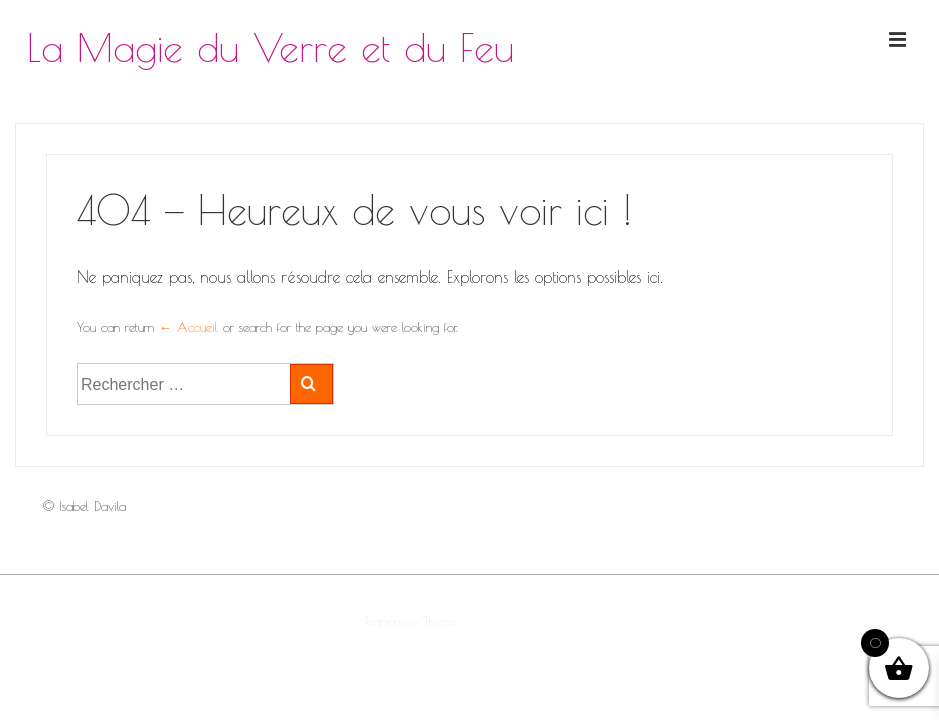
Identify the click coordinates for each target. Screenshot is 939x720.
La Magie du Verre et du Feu (270, 47)
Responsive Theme (410, 621)
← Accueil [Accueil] (188, 327)
